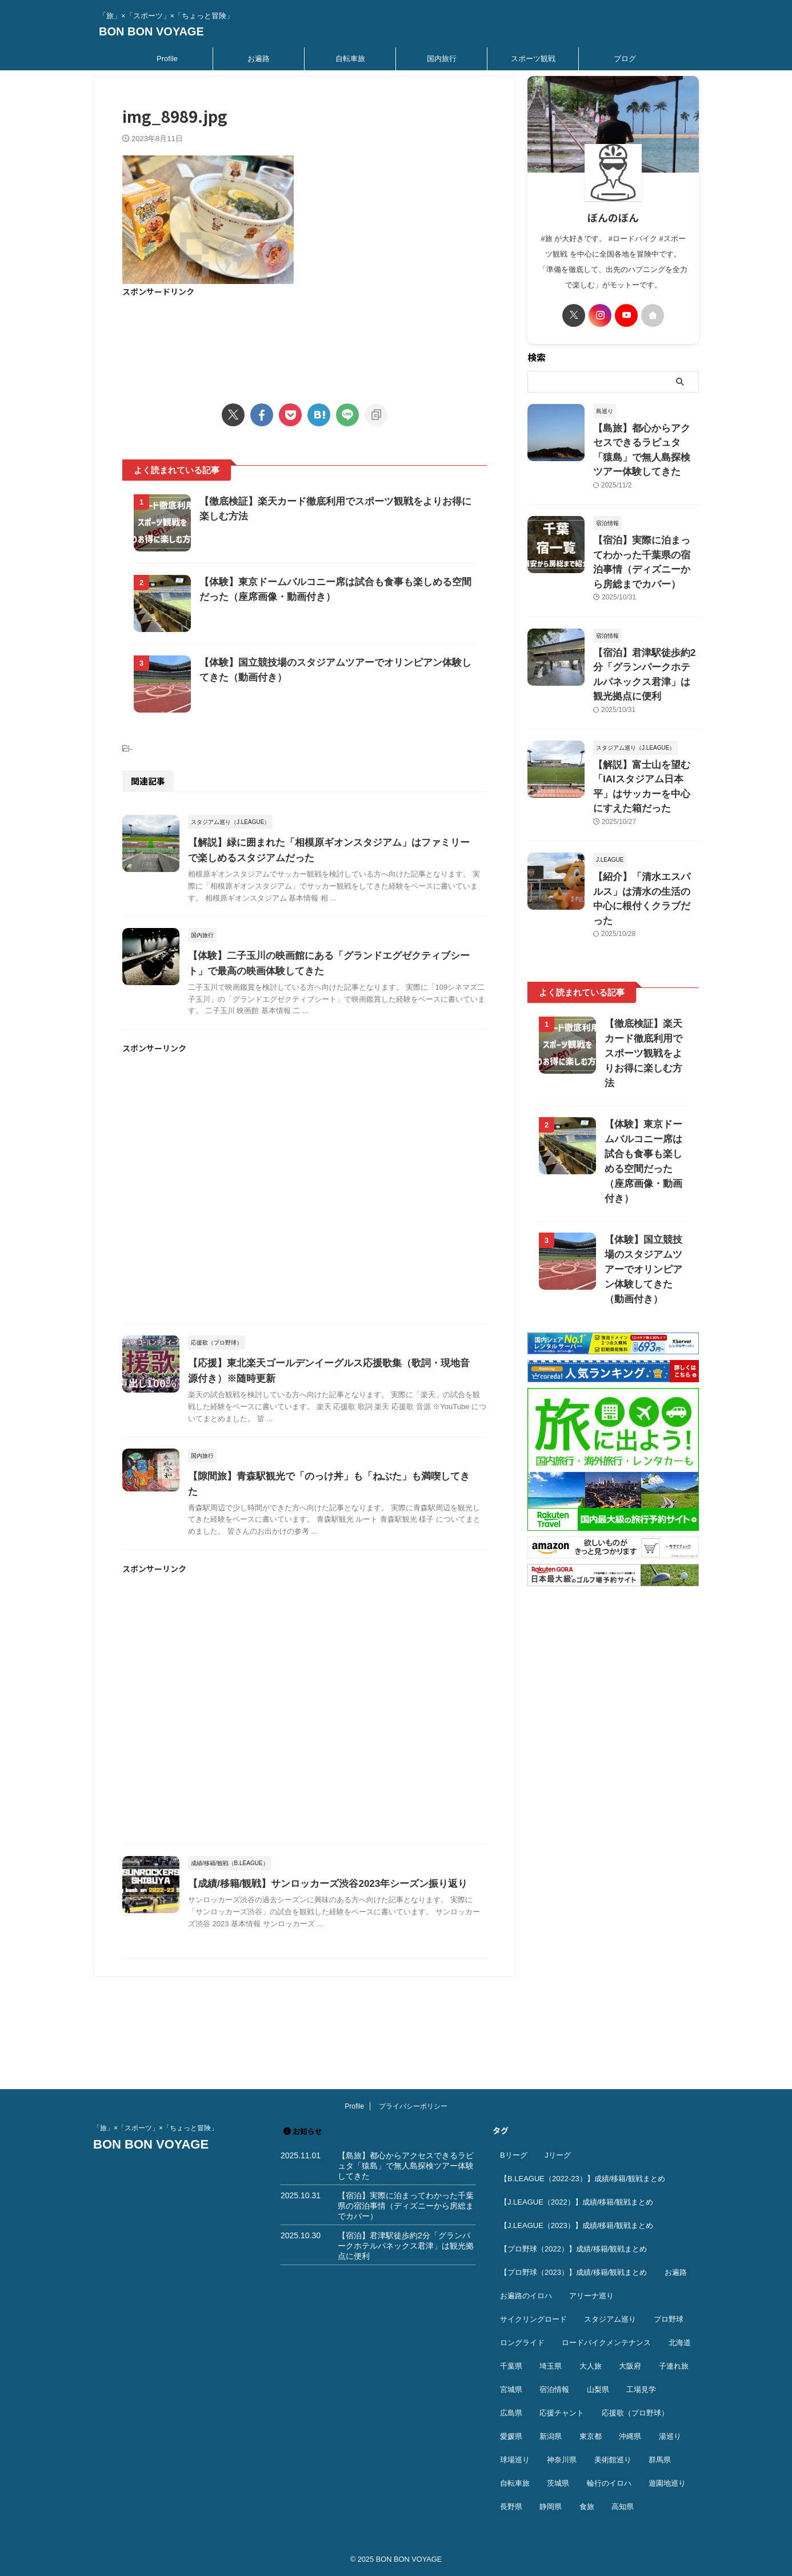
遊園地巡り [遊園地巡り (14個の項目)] (667, 2483)
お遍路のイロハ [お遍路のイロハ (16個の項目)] (526, 2295)
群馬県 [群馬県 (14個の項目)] (660, 2459)
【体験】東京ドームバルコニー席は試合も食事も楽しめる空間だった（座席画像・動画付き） (643, 1040)
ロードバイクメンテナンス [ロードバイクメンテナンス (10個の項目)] (606, 2342)
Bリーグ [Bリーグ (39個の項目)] (513, 2155)
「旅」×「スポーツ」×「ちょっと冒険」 (155, 2128)
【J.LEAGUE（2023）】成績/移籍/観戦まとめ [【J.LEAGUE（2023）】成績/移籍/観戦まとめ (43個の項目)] (576, 2225)
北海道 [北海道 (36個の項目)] (680, 2342)
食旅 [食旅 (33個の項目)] (586, 2506)
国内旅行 (442, 58)
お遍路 (258, 58)
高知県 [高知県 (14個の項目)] (622, 2506)
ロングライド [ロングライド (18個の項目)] (522, 2342)
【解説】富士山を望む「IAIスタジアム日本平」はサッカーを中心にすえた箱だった (645, 717)
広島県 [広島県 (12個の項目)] (511, 2413)
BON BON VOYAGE (151, 31)
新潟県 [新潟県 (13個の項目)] (550, 2436)
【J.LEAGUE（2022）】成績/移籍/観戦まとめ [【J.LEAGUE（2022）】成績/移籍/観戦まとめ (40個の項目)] (576, 2202)
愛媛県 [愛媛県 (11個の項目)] (511, 2436)
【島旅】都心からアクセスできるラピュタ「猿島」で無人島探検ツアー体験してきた (645, 440)
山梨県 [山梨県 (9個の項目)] (598, 2389)
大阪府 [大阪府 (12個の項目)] (630, 2366)
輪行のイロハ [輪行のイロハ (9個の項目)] (609, 2483)
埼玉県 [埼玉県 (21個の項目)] (550, 2366)
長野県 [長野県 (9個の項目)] (511, 2506)
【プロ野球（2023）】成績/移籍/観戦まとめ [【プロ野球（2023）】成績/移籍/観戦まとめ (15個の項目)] (573, 2272)
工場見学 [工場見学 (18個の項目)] (641, 2389)
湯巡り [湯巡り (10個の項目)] (670, 2436)
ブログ (625, 58)
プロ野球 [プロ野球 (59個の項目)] (668, 2319)
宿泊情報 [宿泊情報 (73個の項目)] (554, 2389)
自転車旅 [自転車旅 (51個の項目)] (515, 2483)
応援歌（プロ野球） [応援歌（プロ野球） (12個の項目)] (635, 2413)
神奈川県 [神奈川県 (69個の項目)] (562, 2459)
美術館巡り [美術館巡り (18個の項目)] (612, 2459)
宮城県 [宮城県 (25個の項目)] (511, 2389)
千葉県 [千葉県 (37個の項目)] (511, 2366)
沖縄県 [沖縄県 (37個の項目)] (630, 2436)
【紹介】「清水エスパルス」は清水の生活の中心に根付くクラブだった (645, 810)
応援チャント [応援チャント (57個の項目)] (561, 2413)
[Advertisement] (304, 343)
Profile (167, 58)
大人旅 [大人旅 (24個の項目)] (590, 2366)
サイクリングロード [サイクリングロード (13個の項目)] (533, 2319)
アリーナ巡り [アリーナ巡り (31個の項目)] (591, 2295)
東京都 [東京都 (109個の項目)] (590, 2436)
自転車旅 (350, 58)
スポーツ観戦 (533, 58)
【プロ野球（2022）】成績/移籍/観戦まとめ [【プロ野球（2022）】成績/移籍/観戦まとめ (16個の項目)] (573, 2249)
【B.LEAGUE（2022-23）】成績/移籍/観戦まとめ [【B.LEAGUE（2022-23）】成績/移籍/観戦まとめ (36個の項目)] (582, 2178)
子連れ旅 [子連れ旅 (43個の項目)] (674, 2366)
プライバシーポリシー (413, 2106)
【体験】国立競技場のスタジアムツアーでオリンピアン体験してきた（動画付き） (643, 1140)
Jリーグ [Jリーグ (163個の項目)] (558, 2155)
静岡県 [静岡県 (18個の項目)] (550, 2506)
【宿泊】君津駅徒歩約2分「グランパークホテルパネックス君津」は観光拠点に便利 (645, 625)
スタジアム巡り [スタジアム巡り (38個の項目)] (610, 2319)
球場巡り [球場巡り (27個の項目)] (515, 2459)
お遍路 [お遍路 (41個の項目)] (676, 2272)
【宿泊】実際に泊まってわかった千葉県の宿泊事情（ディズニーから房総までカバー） (645, 532)
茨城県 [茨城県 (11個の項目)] (558, 2483)
